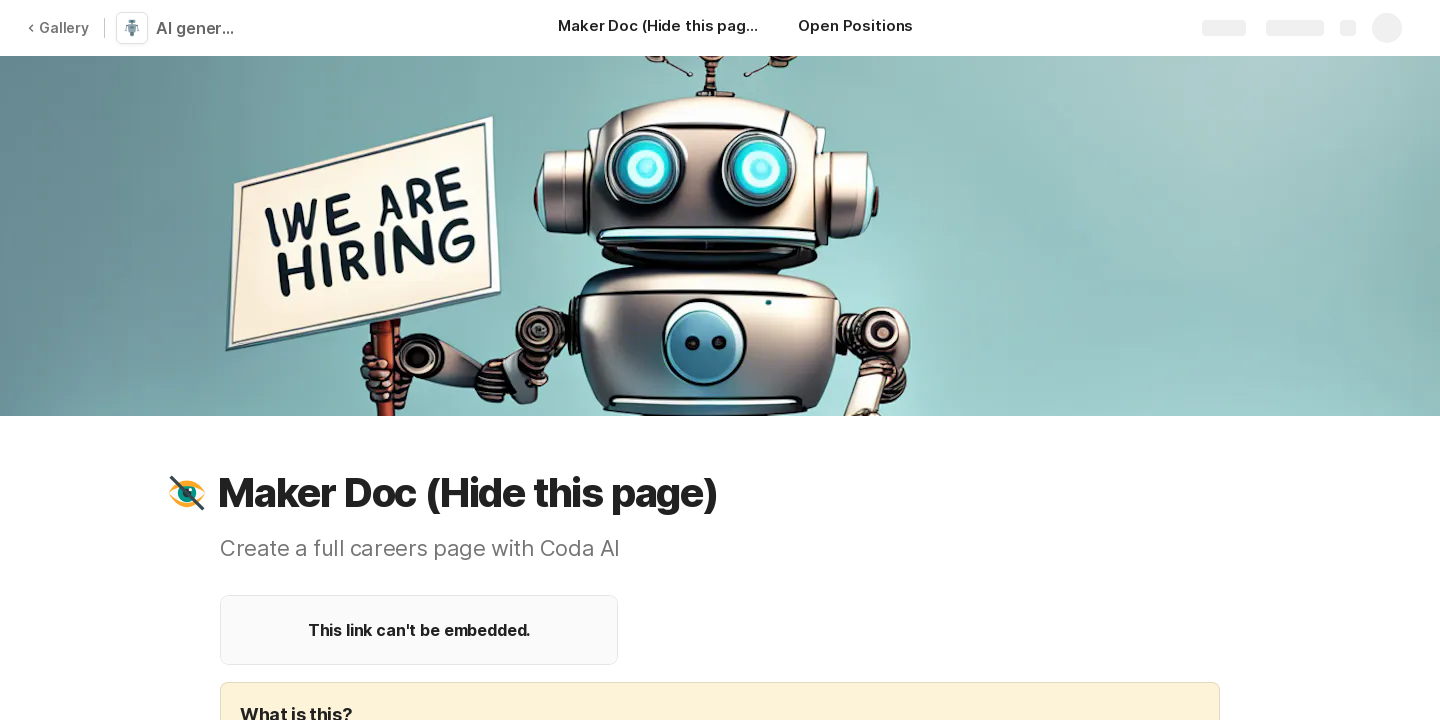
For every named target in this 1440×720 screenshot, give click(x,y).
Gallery (58, 27)
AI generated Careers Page (202, 28)
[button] (187, 493)
